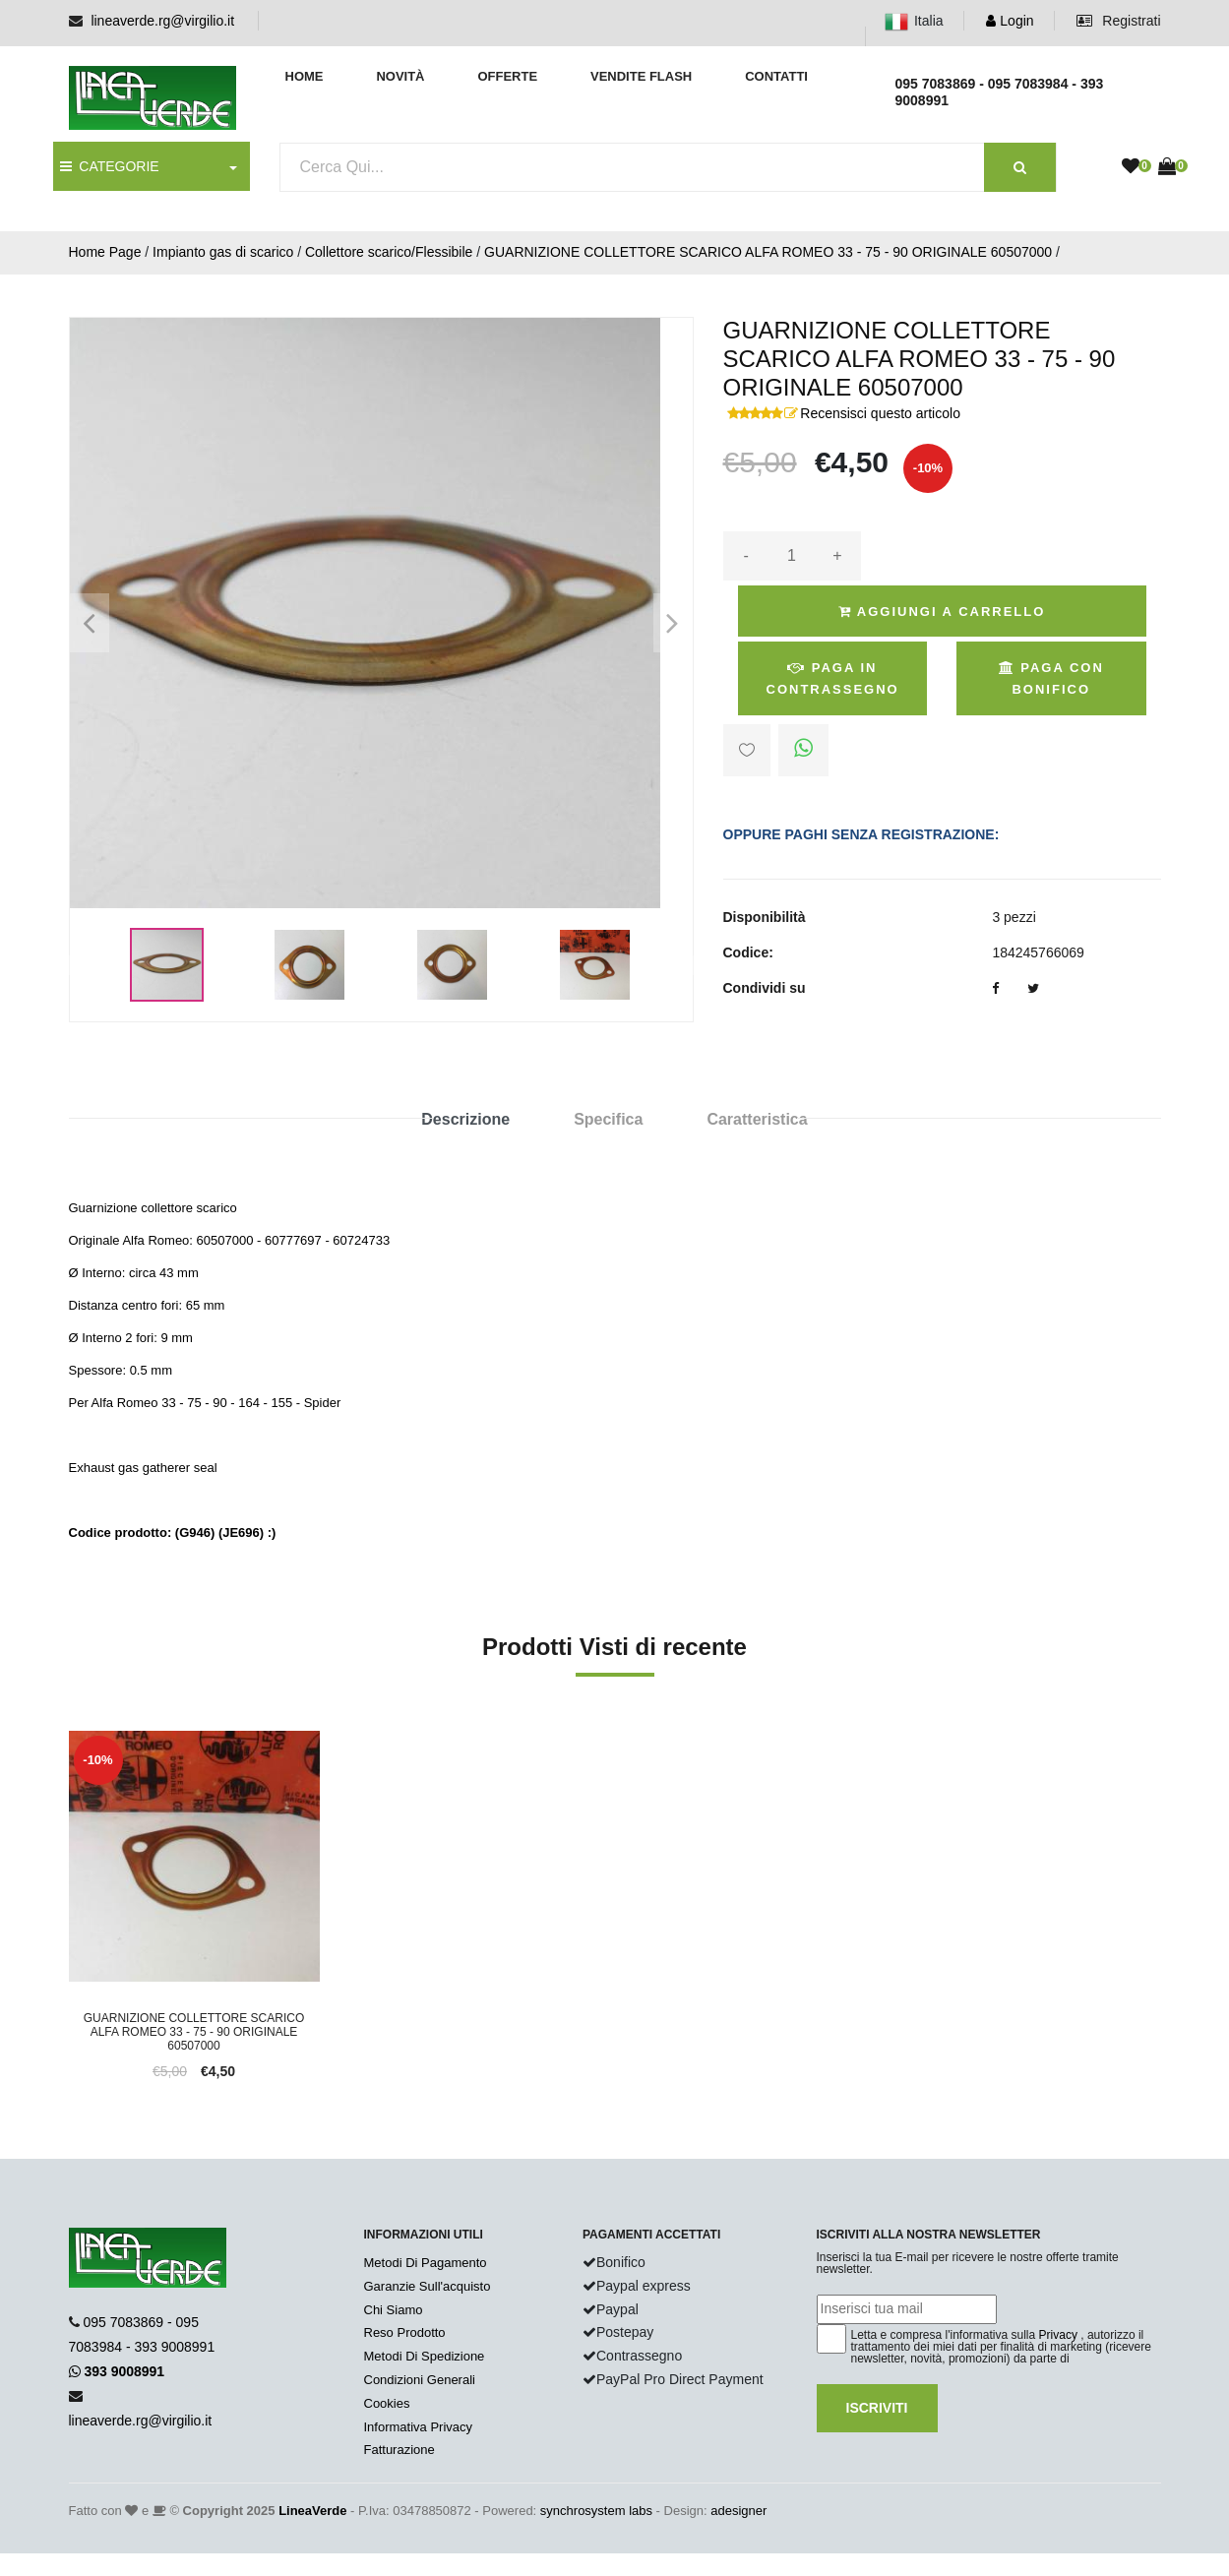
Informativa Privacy (418, 2427)
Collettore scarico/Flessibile (388, 252)
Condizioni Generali (419, 2379)
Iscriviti (877, 2408)
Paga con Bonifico (1051, 678)
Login (1009, 21)
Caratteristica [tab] (757, 1119)
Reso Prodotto (405, 2332)
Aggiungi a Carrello (942, 611)
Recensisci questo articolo (880, 413)
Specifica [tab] (608, 1119)
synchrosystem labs (596, 2510)
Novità (400, 76)
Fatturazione (399, 2449)
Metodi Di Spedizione (424, 2356)
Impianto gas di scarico (223, 252)
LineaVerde (312, 2510)
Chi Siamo (393, 2309)
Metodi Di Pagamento (425, 2262)
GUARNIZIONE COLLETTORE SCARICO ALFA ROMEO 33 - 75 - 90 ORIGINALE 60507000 (768, 252)
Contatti (776, 76)
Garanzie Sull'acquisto (427, 2286)
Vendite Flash (641, 76)
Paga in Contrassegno (833, 678)
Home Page (105, 252)
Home (304, 76)
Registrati (1118, 21)
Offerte (507, 76)
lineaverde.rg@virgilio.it (162, 21)
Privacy (1058, 2335)
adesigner (738, 2510)
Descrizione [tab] (465, 1119)
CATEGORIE (109, 166)
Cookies (387, 2403)
